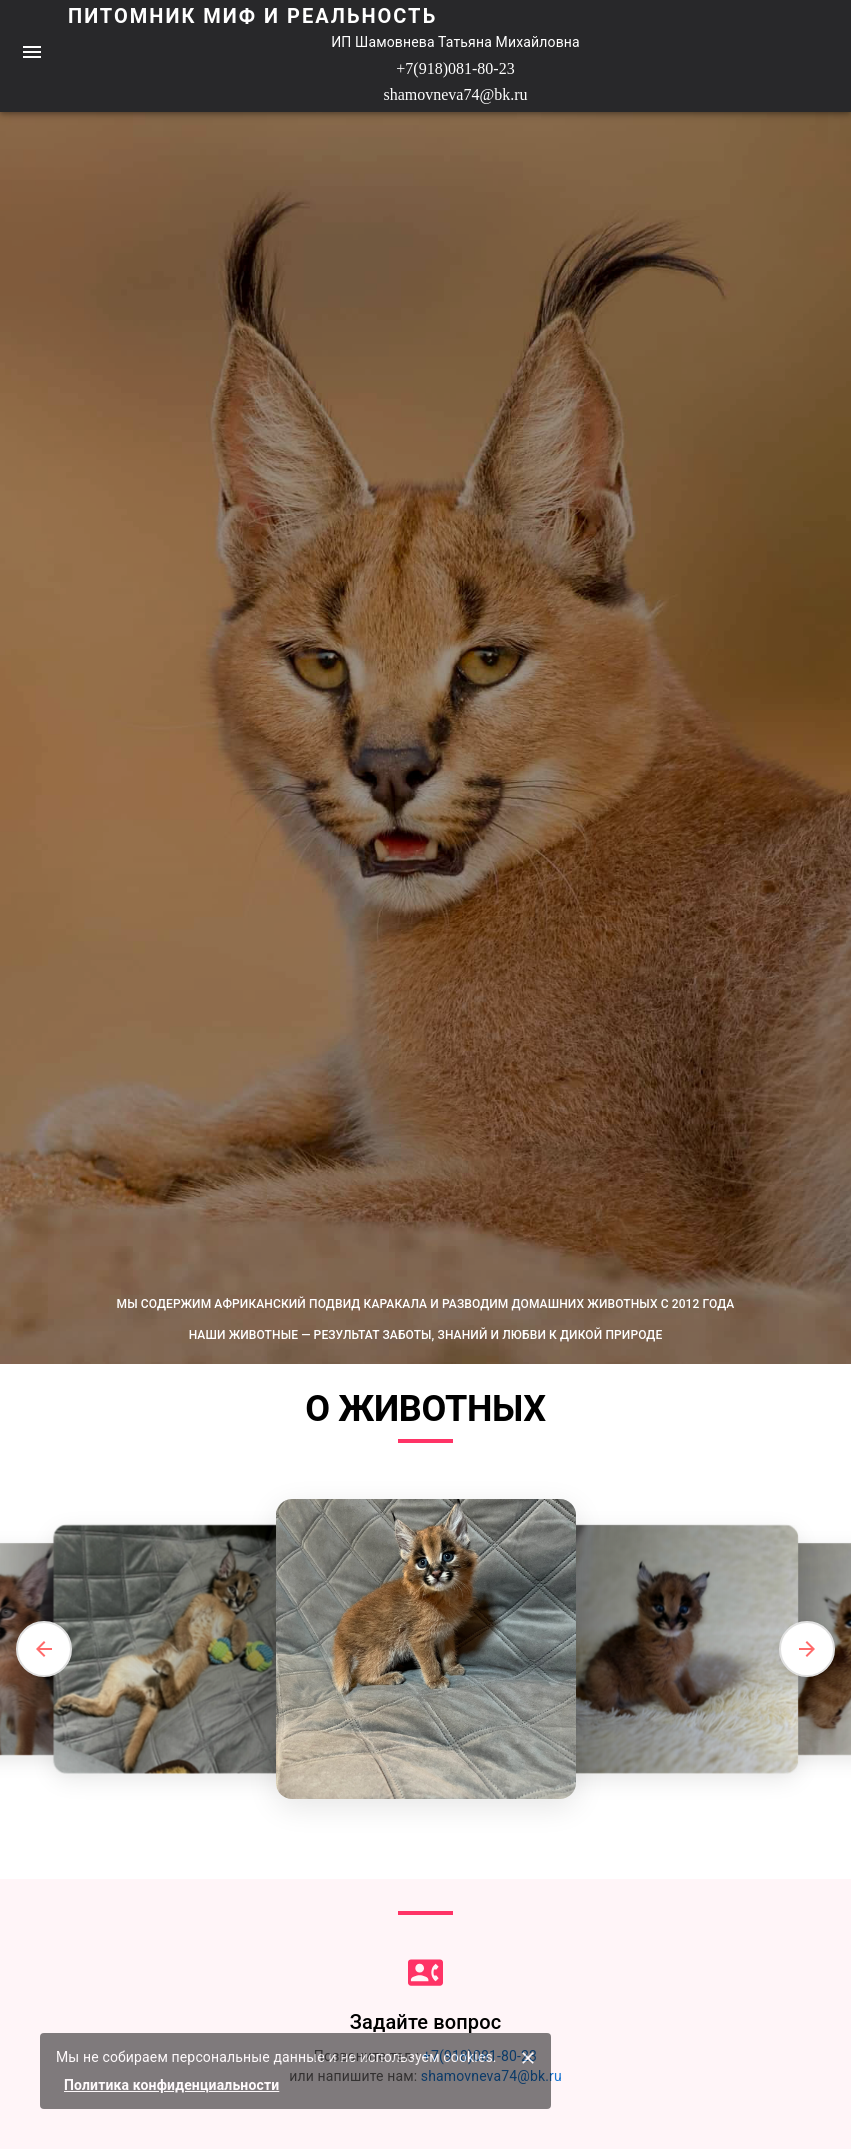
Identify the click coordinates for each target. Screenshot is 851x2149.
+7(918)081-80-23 (455, 68)
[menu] (32, 52)
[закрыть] (528, 2058)
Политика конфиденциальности (171, 2085)
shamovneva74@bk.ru (455, 94)
